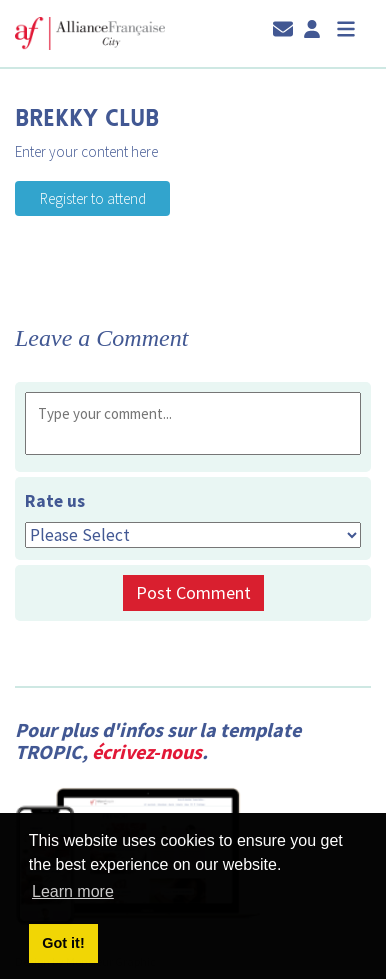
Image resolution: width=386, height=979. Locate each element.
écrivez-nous (147, 751)
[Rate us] (193, 535)
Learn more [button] (73, 891)
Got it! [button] (63, 943)
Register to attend (68, 190)
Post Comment (193, 592)
